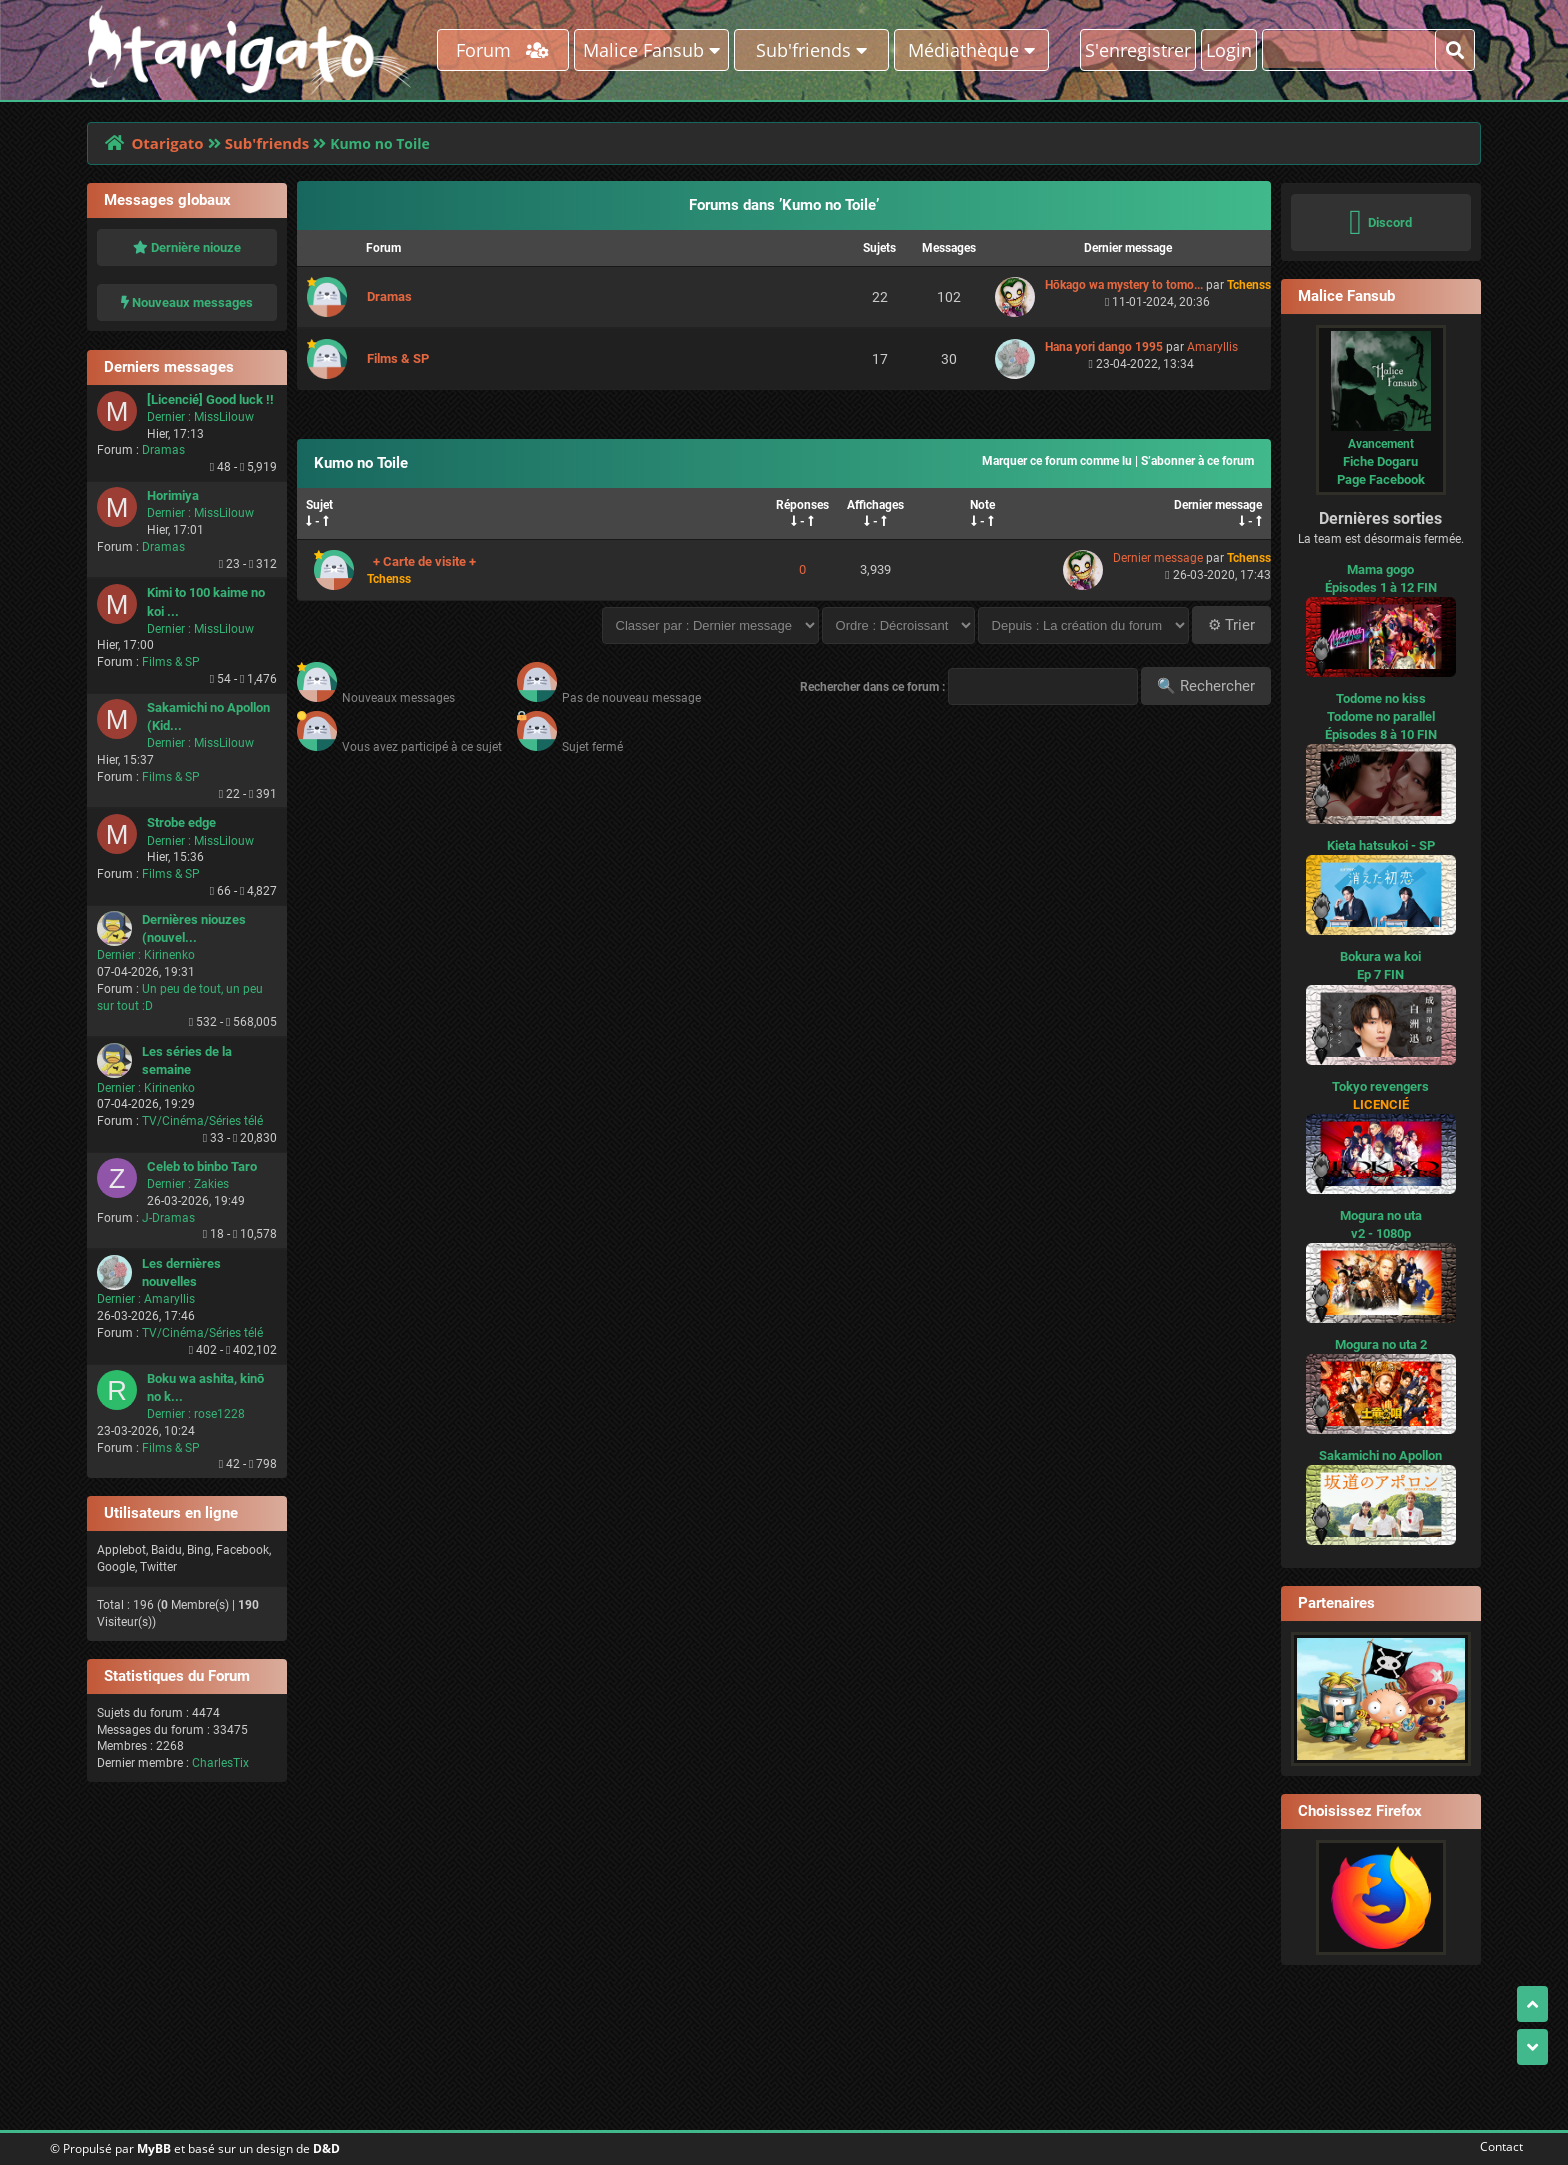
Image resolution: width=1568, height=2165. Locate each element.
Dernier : (169, 417)
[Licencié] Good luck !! (210, 399)
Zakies (211, 1184)
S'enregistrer (1138, 50)
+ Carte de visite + (424, 561)
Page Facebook (1381, 479)
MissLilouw (224, 417)
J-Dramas (168, 1218)
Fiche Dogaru (1380, 461)
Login (1229, 50)
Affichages (875, 505)
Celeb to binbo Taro (202, 1166)
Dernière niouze (187, 247)
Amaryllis (169, 1299)
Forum (502, 50)
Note (982, 505)
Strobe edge (181, 822)
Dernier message (1218, 505)
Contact (1497, 2146)
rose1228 (219, 1414)
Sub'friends (267, 143)
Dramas (163, 450)
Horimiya (173, 495)
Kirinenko (169, 955)
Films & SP (171, 662)
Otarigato (167, 143)
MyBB (154, 2148)
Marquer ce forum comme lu (1057, 461)
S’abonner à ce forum (1197, 461)
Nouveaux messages (187, 302)
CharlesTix (220, 1763)
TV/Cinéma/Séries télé (202, 1121)
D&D (326, 2148)
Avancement (1381, 444)
